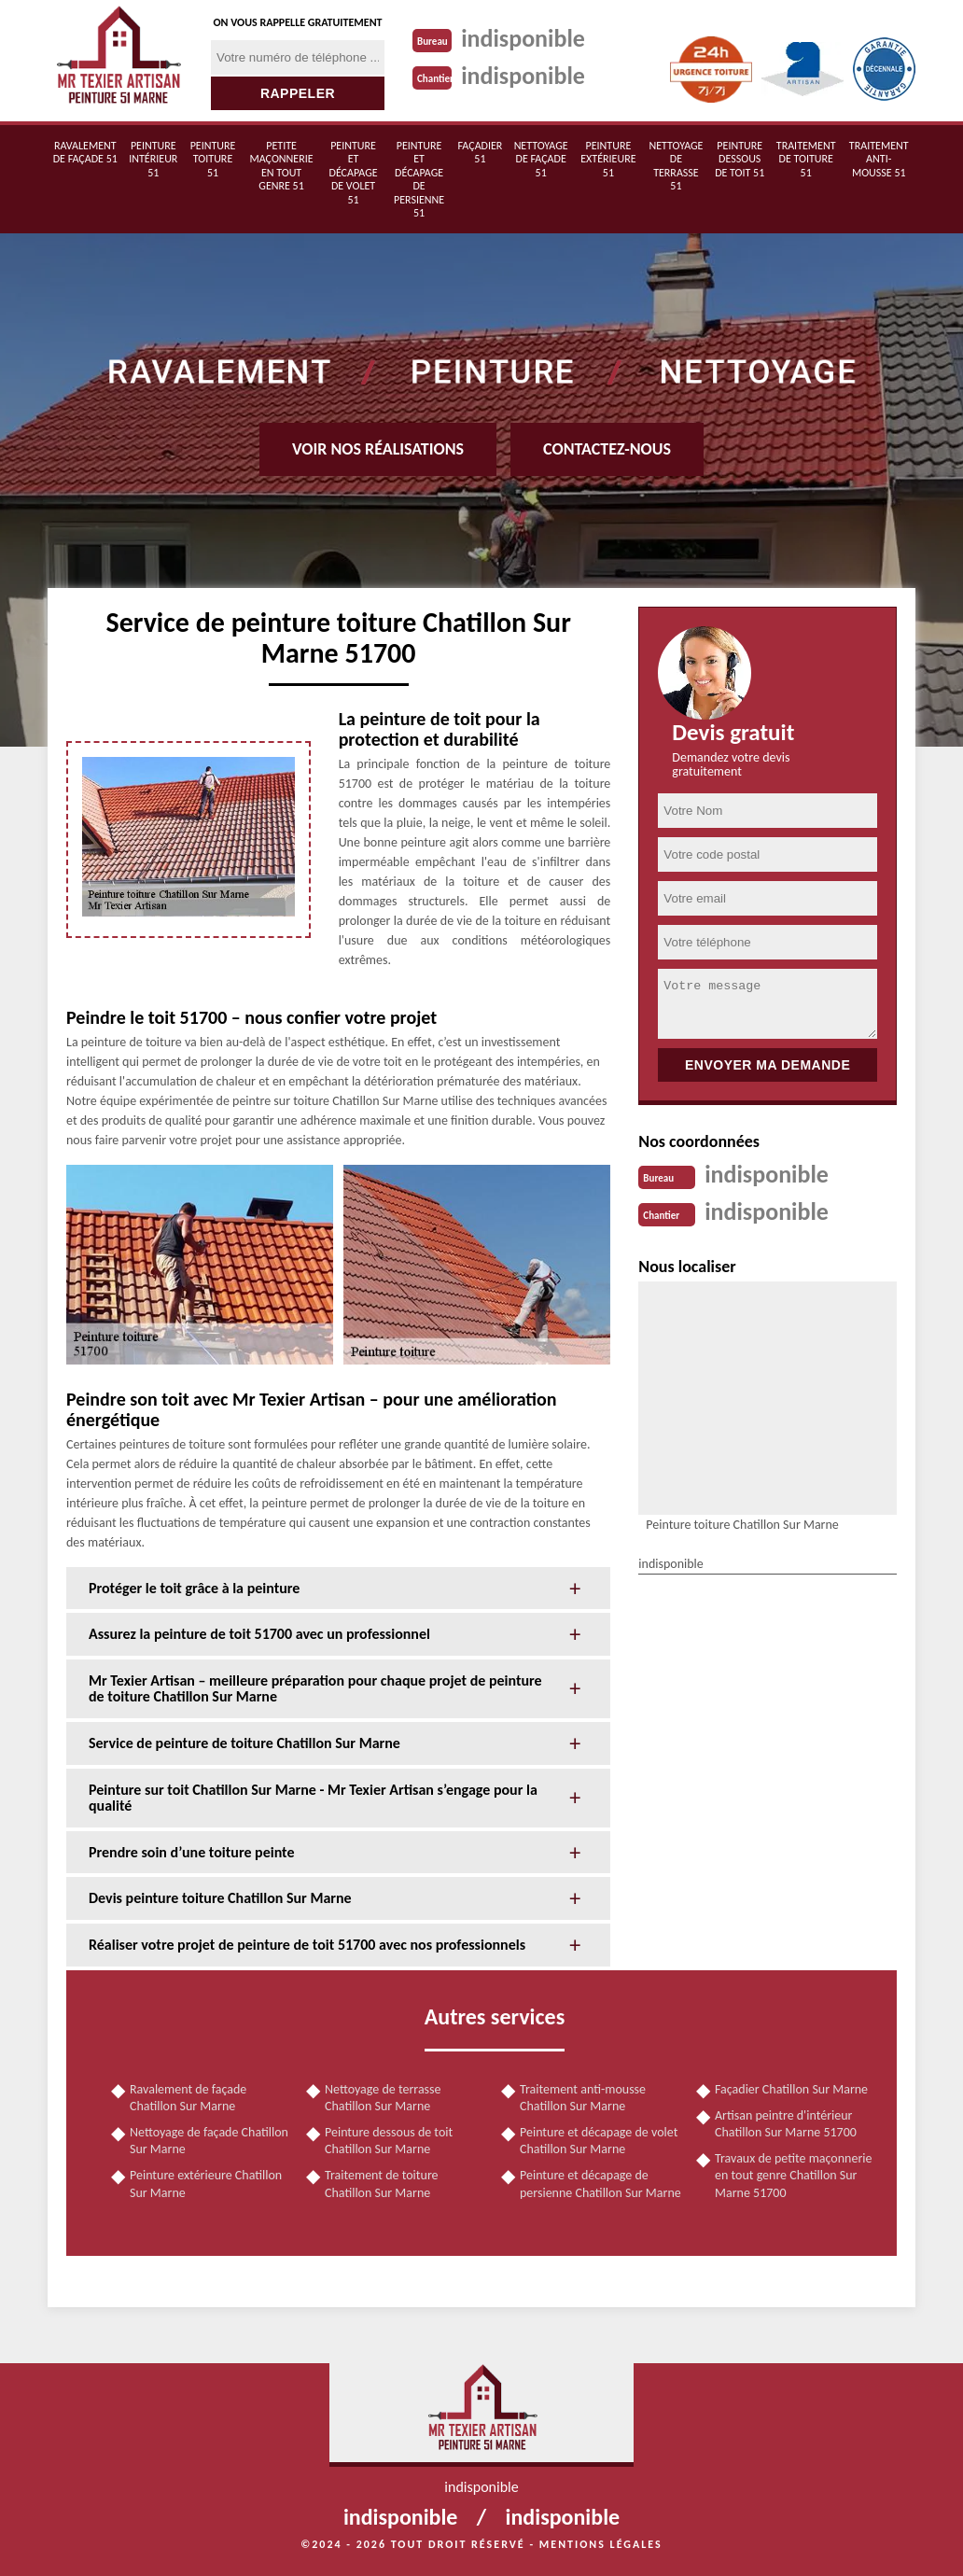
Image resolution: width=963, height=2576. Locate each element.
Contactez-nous (607, 449)
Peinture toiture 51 (213, 159)
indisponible (523, 38)
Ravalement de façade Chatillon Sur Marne (188, 2097)
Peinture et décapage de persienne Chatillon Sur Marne (600, 2183)
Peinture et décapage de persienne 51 (419, 179)
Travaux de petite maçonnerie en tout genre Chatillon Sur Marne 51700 (793, 2175)
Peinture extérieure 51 (607, 159)
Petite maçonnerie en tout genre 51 (281, 165)
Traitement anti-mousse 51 (879, 159)
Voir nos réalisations (378, 449)
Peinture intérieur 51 (153, 159)
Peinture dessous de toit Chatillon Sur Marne (389, 2140)
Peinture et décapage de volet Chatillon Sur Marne (598, 2140)
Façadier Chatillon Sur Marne (791, 2089)
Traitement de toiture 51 (806, 159)
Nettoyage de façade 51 (541, 159)
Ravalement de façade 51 (85, 152)
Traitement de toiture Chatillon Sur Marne (382, 2183)
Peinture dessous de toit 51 (739, 159)
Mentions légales (601, 2544)
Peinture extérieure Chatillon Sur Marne (206, 2183)
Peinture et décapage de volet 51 (353, 172)
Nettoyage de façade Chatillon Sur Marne (209, 2140)
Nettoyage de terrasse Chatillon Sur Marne (383, 2097)
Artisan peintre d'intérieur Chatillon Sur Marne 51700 (786, 2123)
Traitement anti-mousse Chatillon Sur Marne (583, 2097)
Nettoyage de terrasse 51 (676, 165)
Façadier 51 (480, 152)
